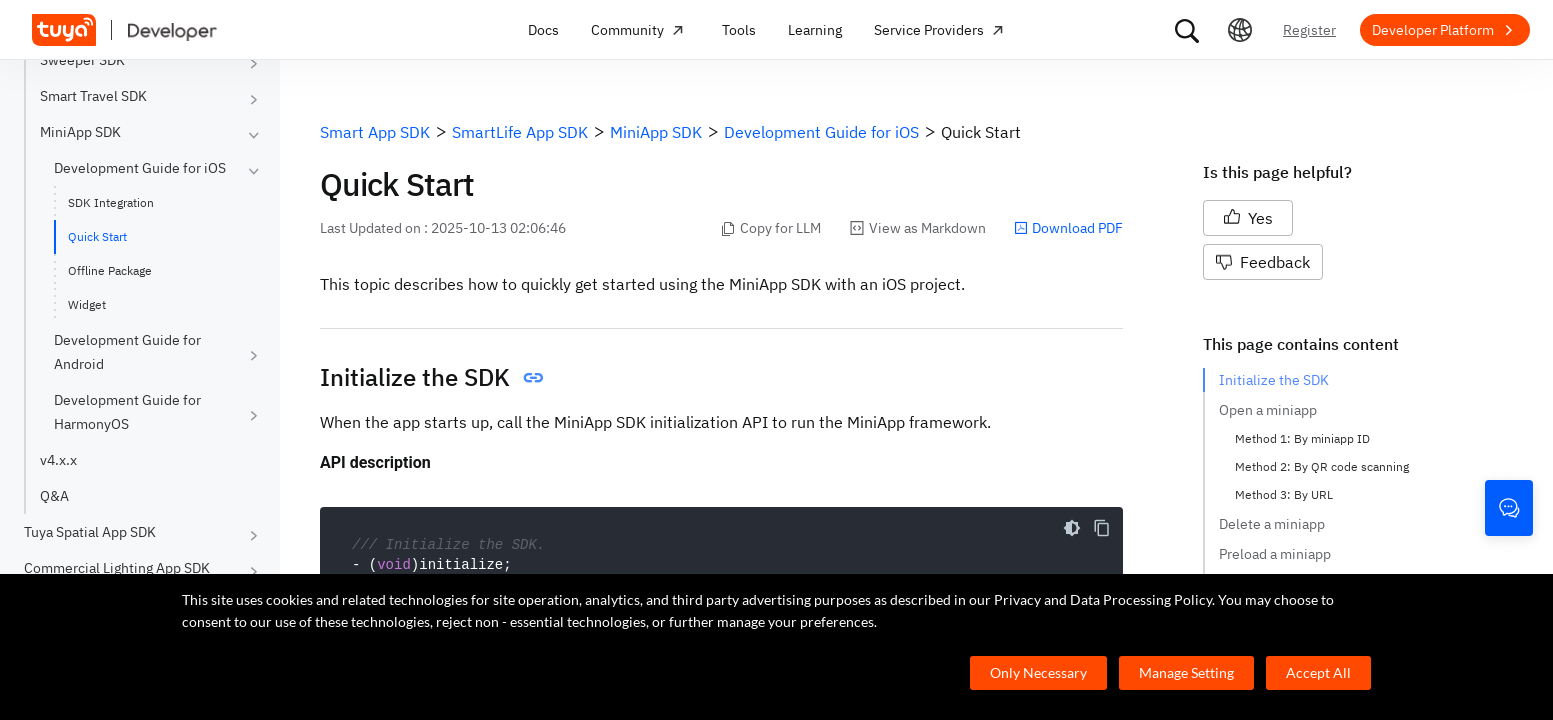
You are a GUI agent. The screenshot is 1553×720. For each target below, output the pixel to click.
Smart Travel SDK (93, 96)
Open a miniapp (1268, 410)
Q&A (54, 496)
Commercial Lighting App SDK (117, 568)
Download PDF (1068, 228)
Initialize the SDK (1274, 380)
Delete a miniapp (1272, 524)
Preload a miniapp (1275, 554)
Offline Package (110, 270)
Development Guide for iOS (140, 168)
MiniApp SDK (80, 132)
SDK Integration (111, 202)
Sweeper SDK (82, 60)
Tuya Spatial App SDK (90, 532)
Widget (87, 304)
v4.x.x (58, 460)
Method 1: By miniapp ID (1302, 438)
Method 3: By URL (1284, 494)
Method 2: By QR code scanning (1322, 466)
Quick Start (97, 236)
